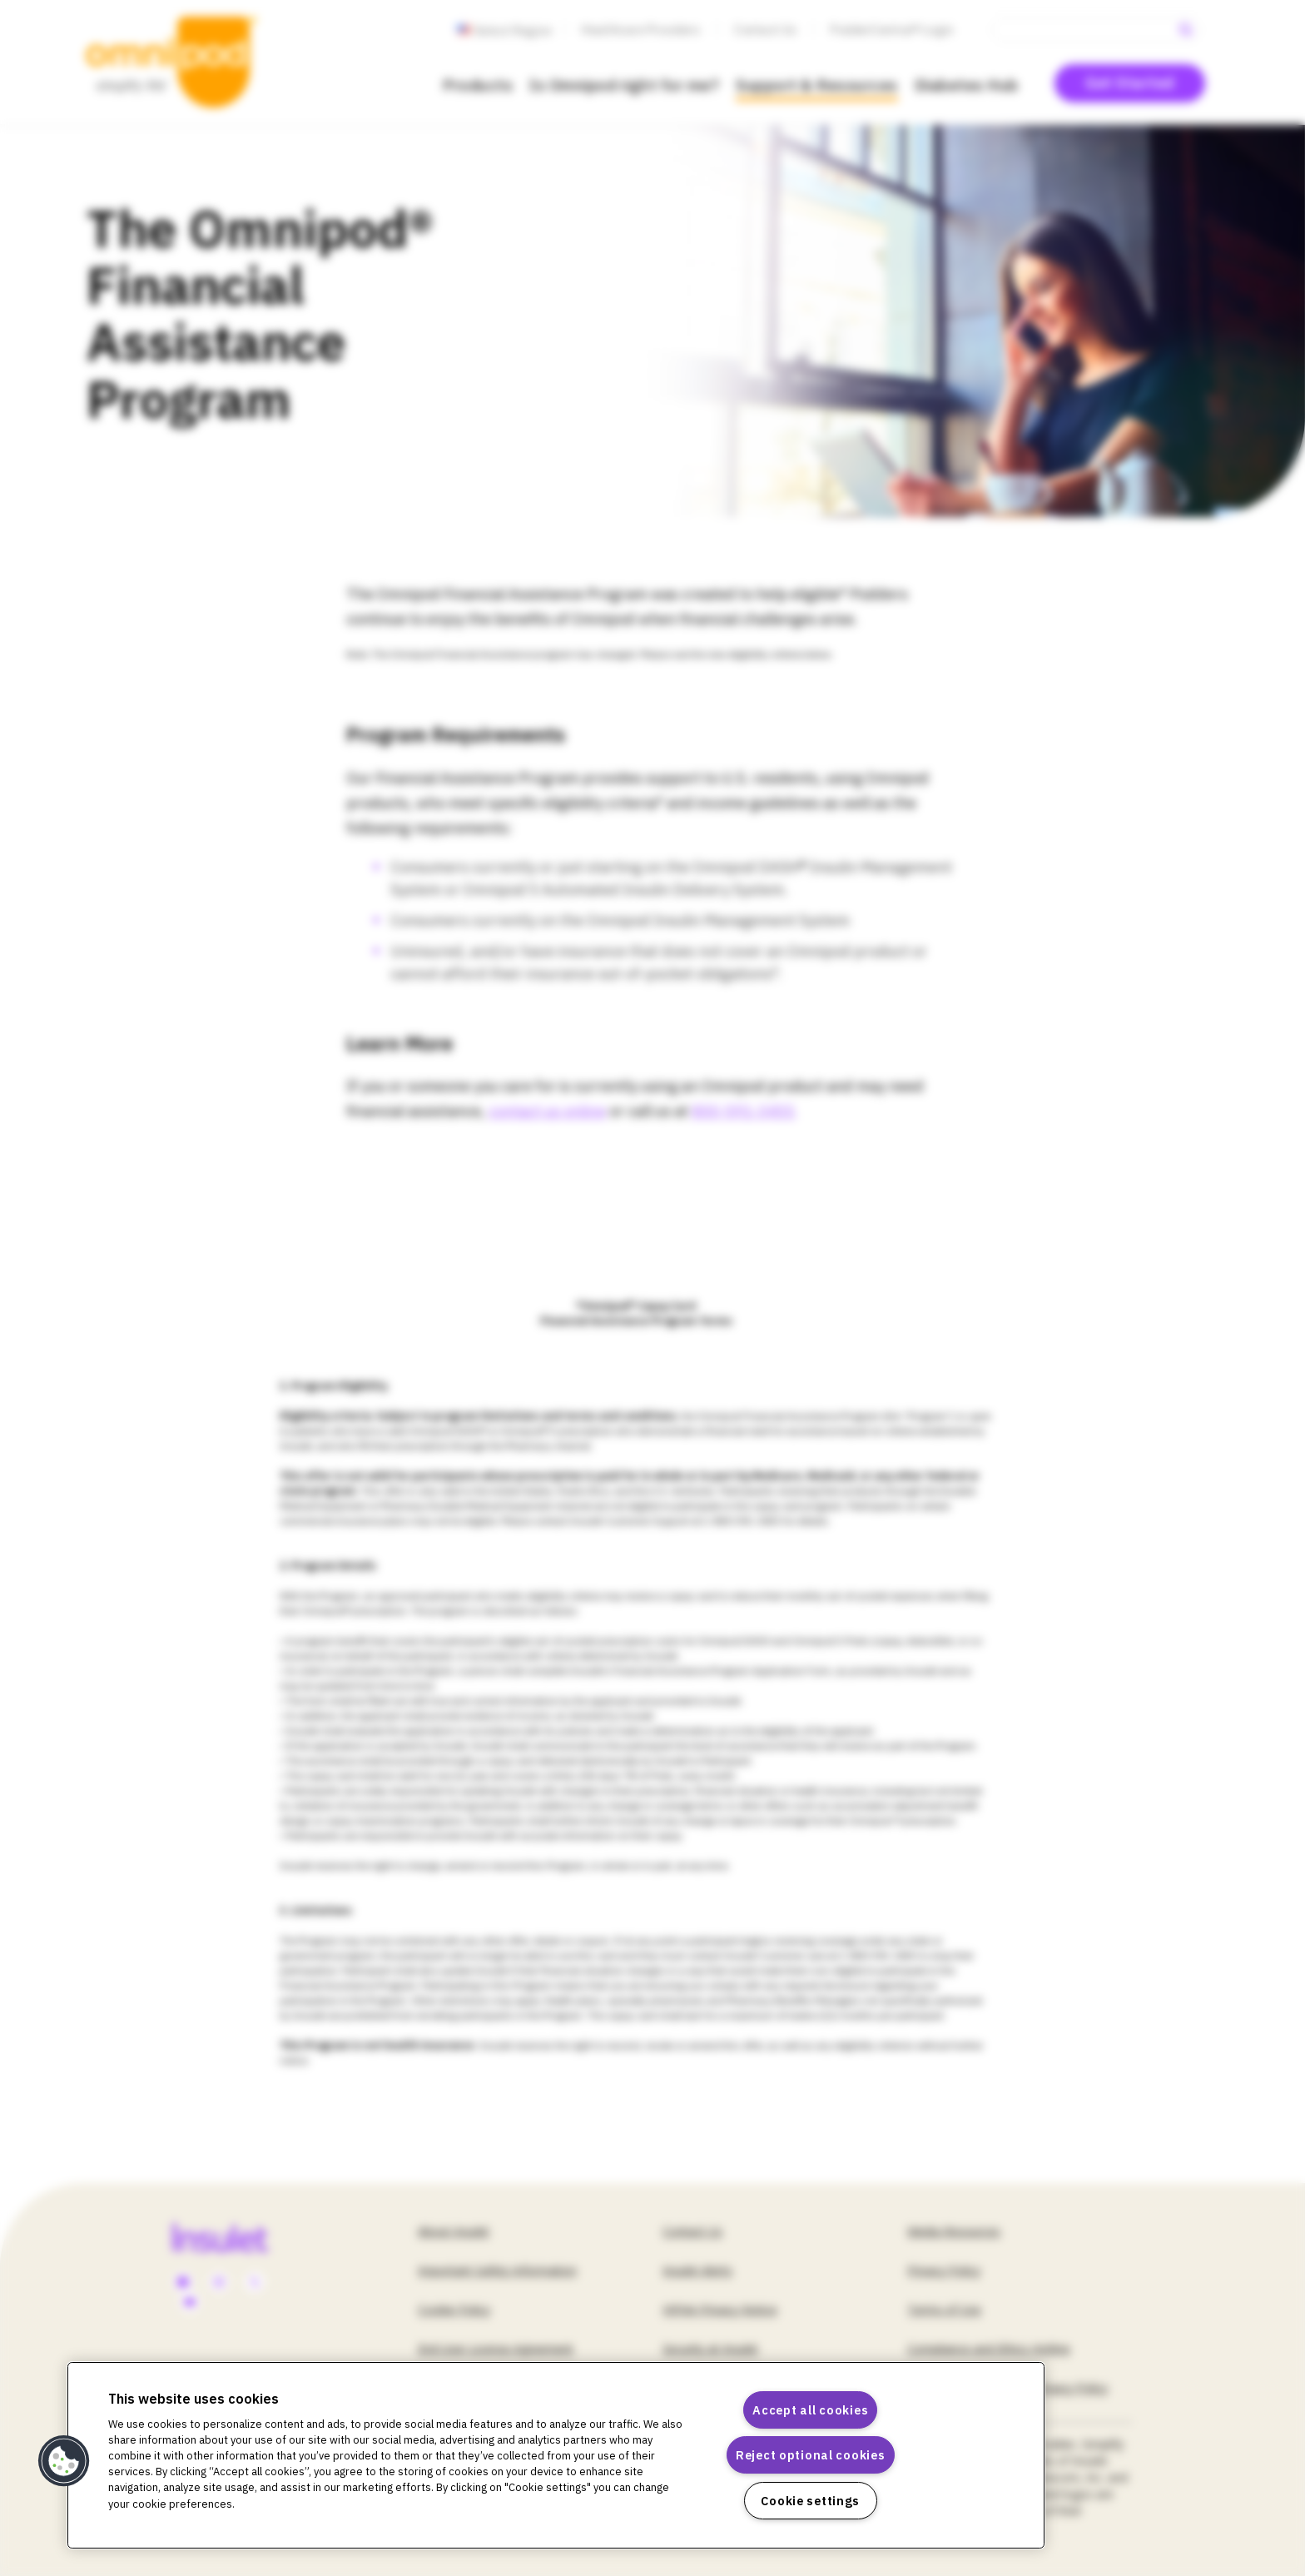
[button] (64, 2461)
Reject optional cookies (811, 2455)
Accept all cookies (810, 2410)
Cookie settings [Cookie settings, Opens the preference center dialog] (810, 2501)
